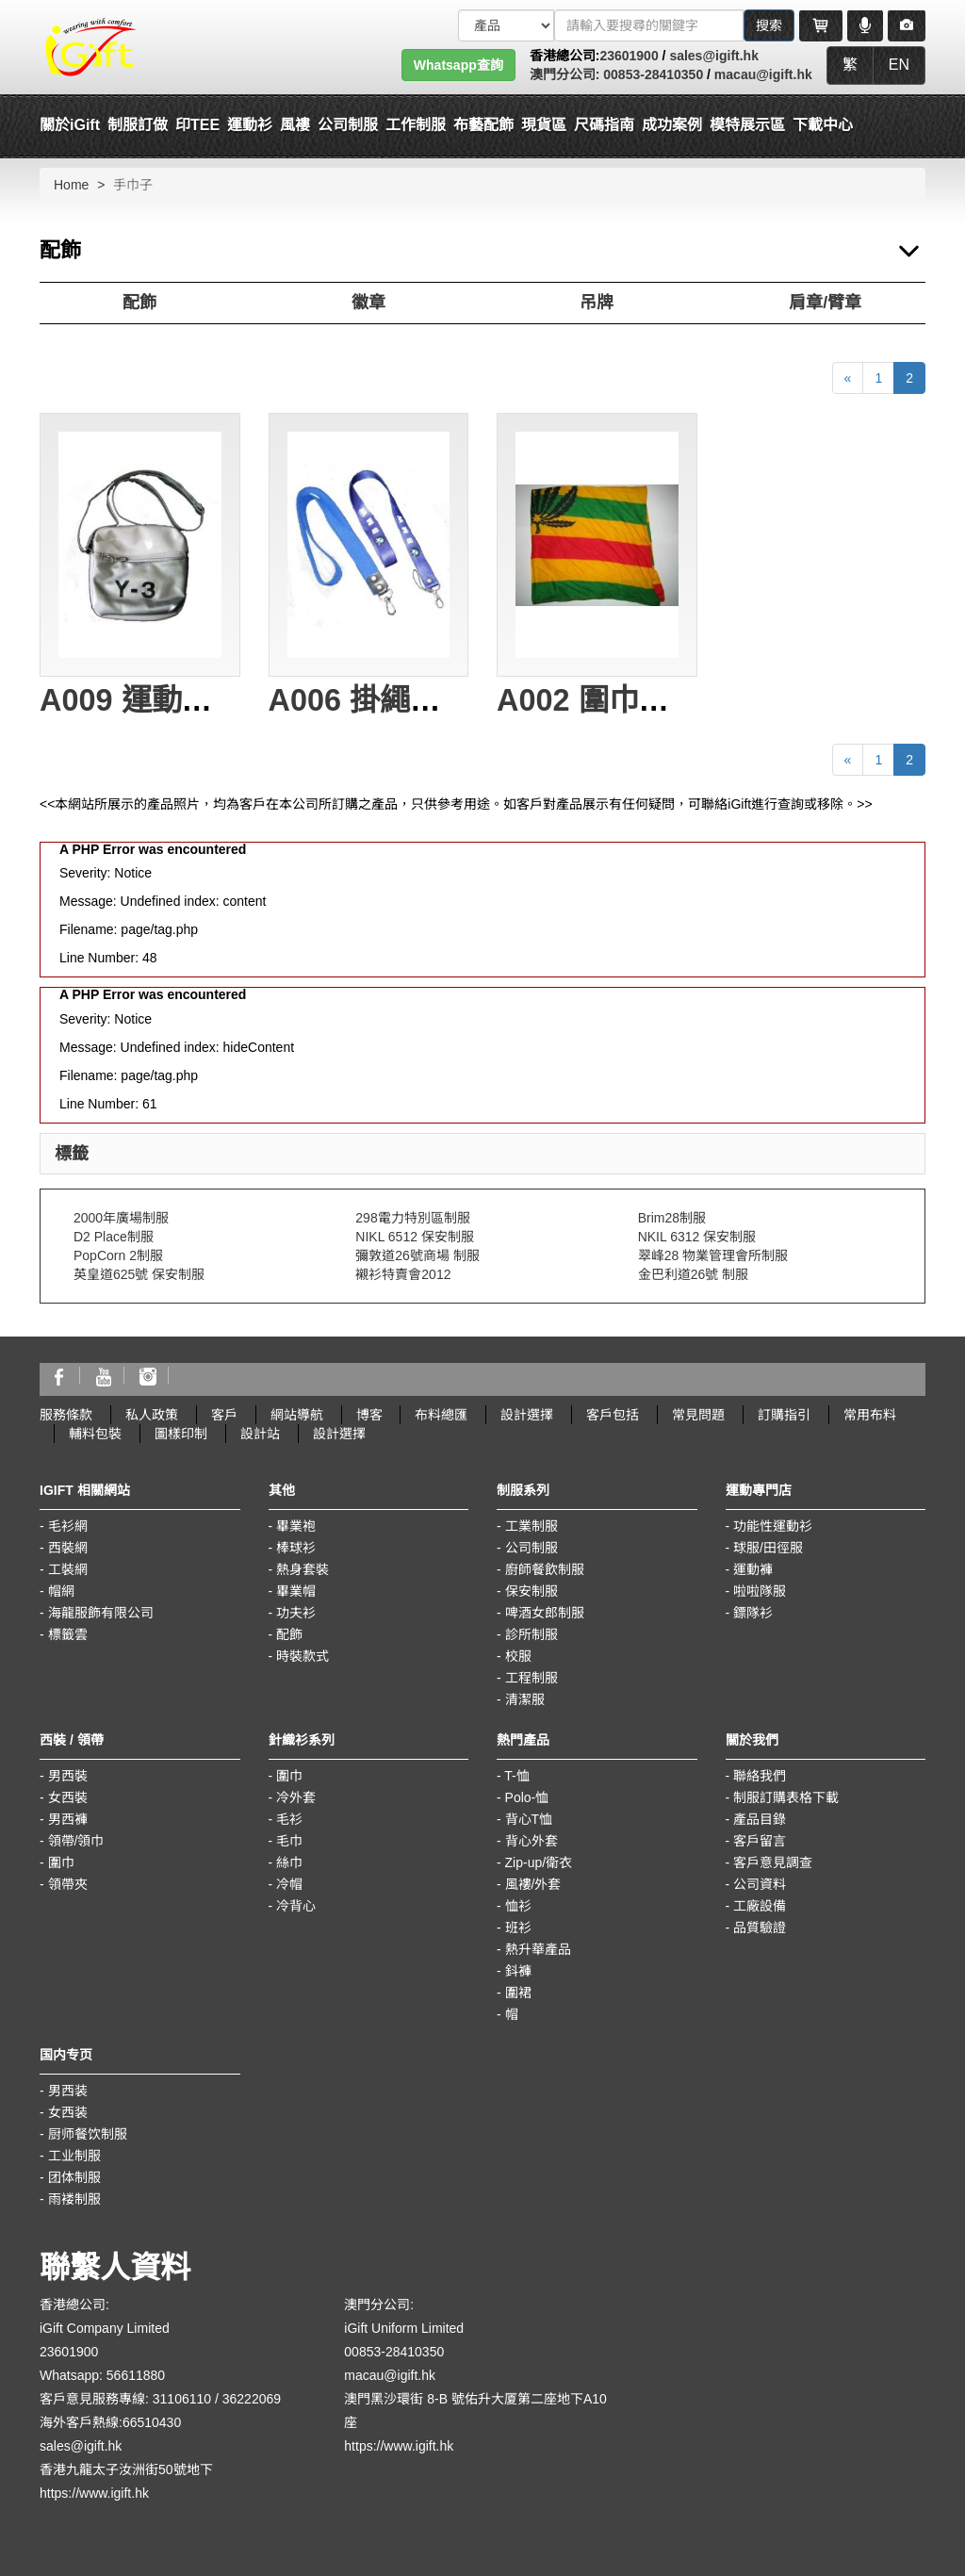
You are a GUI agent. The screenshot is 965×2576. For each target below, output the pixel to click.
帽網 (61, 1591)
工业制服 (74, 2155)
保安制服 (531, 1591)
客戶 (224, 1414)
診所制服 (531, 1634)
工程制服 (531, 1677)
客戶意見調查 (772, 1862)
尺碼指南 (604, 125)
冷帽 (289, 1884)
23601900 (628, 55)
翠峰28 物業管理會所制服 (713, 1255)
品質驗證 (759, 1927)
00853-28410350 (651, 74)
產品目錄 (759, 1819)
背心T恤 (529, 1819)
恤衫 (518, 1905)
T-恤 (516, 1775)
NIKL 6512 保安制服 (414, 1236)
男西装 (68, 2090)
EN (899, 65)
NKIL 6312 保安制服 (697, 1236)
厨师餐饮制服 (87, 2133)
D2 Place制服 (114, 1236)
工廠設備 (759, 1905)
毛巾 (289, 1840)
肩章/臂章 (825, 302)
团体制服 (74, 2177)
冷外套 (296, 1797)
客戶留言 (759, 1840)
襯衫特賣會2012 (402, 1274)
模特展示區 (747, 125)
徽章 (368, 302)
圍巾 (61, 1862)
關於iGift (70, 125)
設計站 (260, 1433)
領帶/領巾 (76, 1840)
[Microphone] (865, 25)
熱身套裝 (302, 1569)
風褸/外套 (533, 1884)
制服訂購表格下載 (786, 1797)
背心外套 (531, 1840)
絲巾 (289, 1862)
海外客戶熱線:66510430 (110, 2422)
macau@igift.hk (763, 74)
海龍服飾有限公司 (101, 1612)
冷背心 (296, 1905)
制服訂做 (137, 125)
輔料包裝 (95, 1433)
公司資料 (759, 1884)
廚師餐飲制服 (544, 1569)
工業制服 (531, 1526)
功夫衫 (296, 1612)
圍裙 (518, 1992)
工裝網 (68, 1569)
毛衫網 (68, 1526)
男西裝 (68, 1775)
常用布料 (869, 1414)
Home (71, 184)
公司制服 (531, 1547)
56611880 (135, 2375)
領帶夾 (68, 1884)
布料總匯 (441, 1414)
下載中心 (823, 125)
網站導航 (296, 1414)
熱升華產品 (538, 1949)
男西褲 (68, 1819)
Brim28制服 (672, 1217)
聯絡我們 (759, 1775)
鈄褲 (518, 1970)
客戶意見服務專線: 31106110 (125, 2398)
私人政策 (151, 1414)
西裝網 (68, 1547)
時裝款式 (302, 1656)
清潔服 (525, 1699)
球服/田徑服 (768, 1547)
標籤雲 (68, 1634)
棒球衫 (296, 1547)
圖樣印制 (181, 1433)
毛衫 (289, 1819)
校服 (518, 1656)
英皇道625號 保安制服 (139, 1274)
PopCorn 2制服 (118, 1255)
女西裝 (68, 1797)
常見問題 (698, 1414)
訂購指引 (784, 1414)
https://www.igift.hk (94, 2493)
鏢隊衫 (753, 1612)
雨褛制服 (74, 2199)
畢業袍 (296, 1526)
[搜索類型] (506, 25)
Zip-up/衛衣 (539, 1862)
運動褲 (753, 1569)
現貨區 (543, 125)
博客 (369, 1414)
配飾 (139, 302)
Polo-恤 (527, 1797)
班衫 (518, 1927)
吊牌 (596, 302)
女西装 (68, 2112)
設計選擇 (526, 1414)
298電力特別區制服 (412, 1217)
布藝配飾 (483, 125)
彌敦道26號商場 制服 (417, 1255)
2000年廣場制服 (121, 1217)
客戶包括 (612, 1414)
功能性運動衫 (772, 1526)
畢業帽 (296, 1591)
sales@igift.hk (714, 55)
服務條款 (66, 1414)
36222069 (251, 2398)
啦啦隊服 (759, 1591)
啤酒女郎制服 (544, 1612)
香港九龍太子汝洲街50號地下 (126, 2469)
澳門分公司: (565, 74)
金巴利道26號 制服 (693, 1274)
